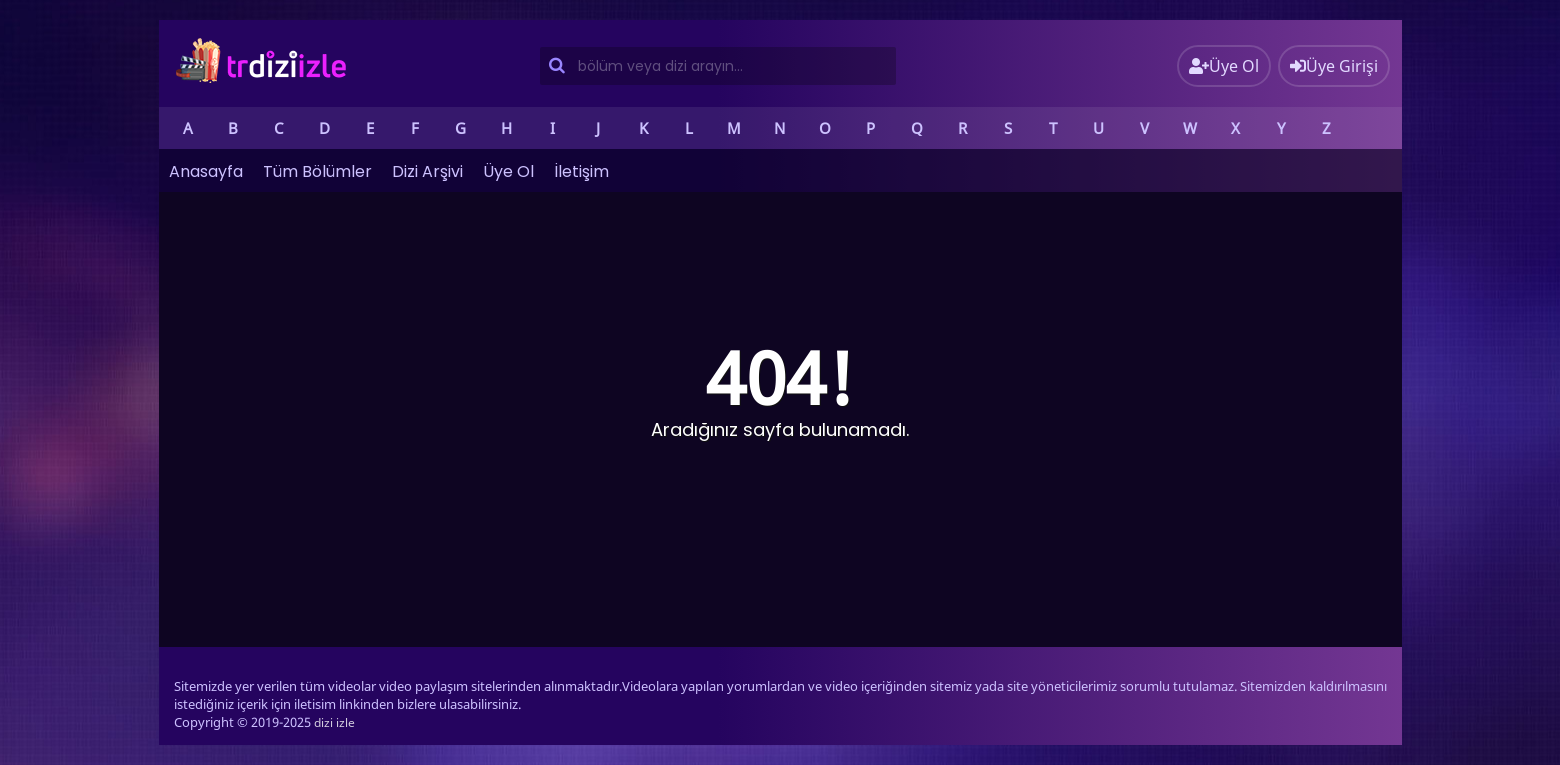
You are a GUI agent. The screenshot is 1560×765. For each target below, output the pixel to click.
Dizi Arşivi (427, 171)
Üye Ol (508, 171)
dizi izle (334, 722)
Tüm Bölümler (317, 171)
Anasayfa (206, 171)
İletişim (581, 171)
